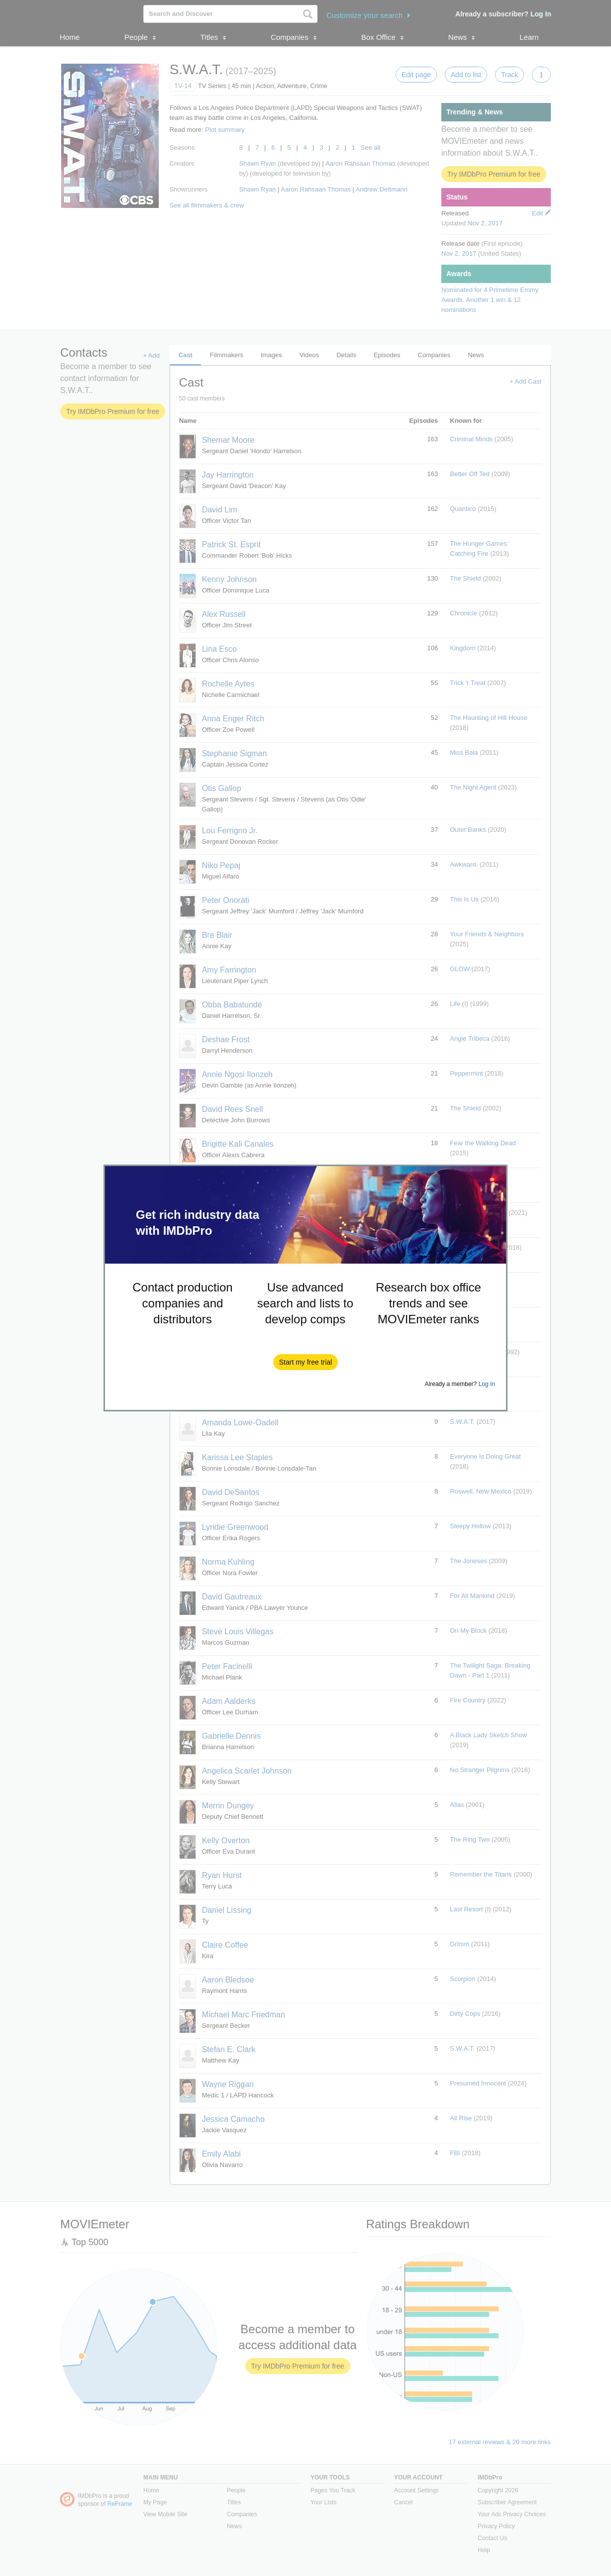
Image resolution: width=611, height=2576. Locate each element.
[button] (306, 1362)
